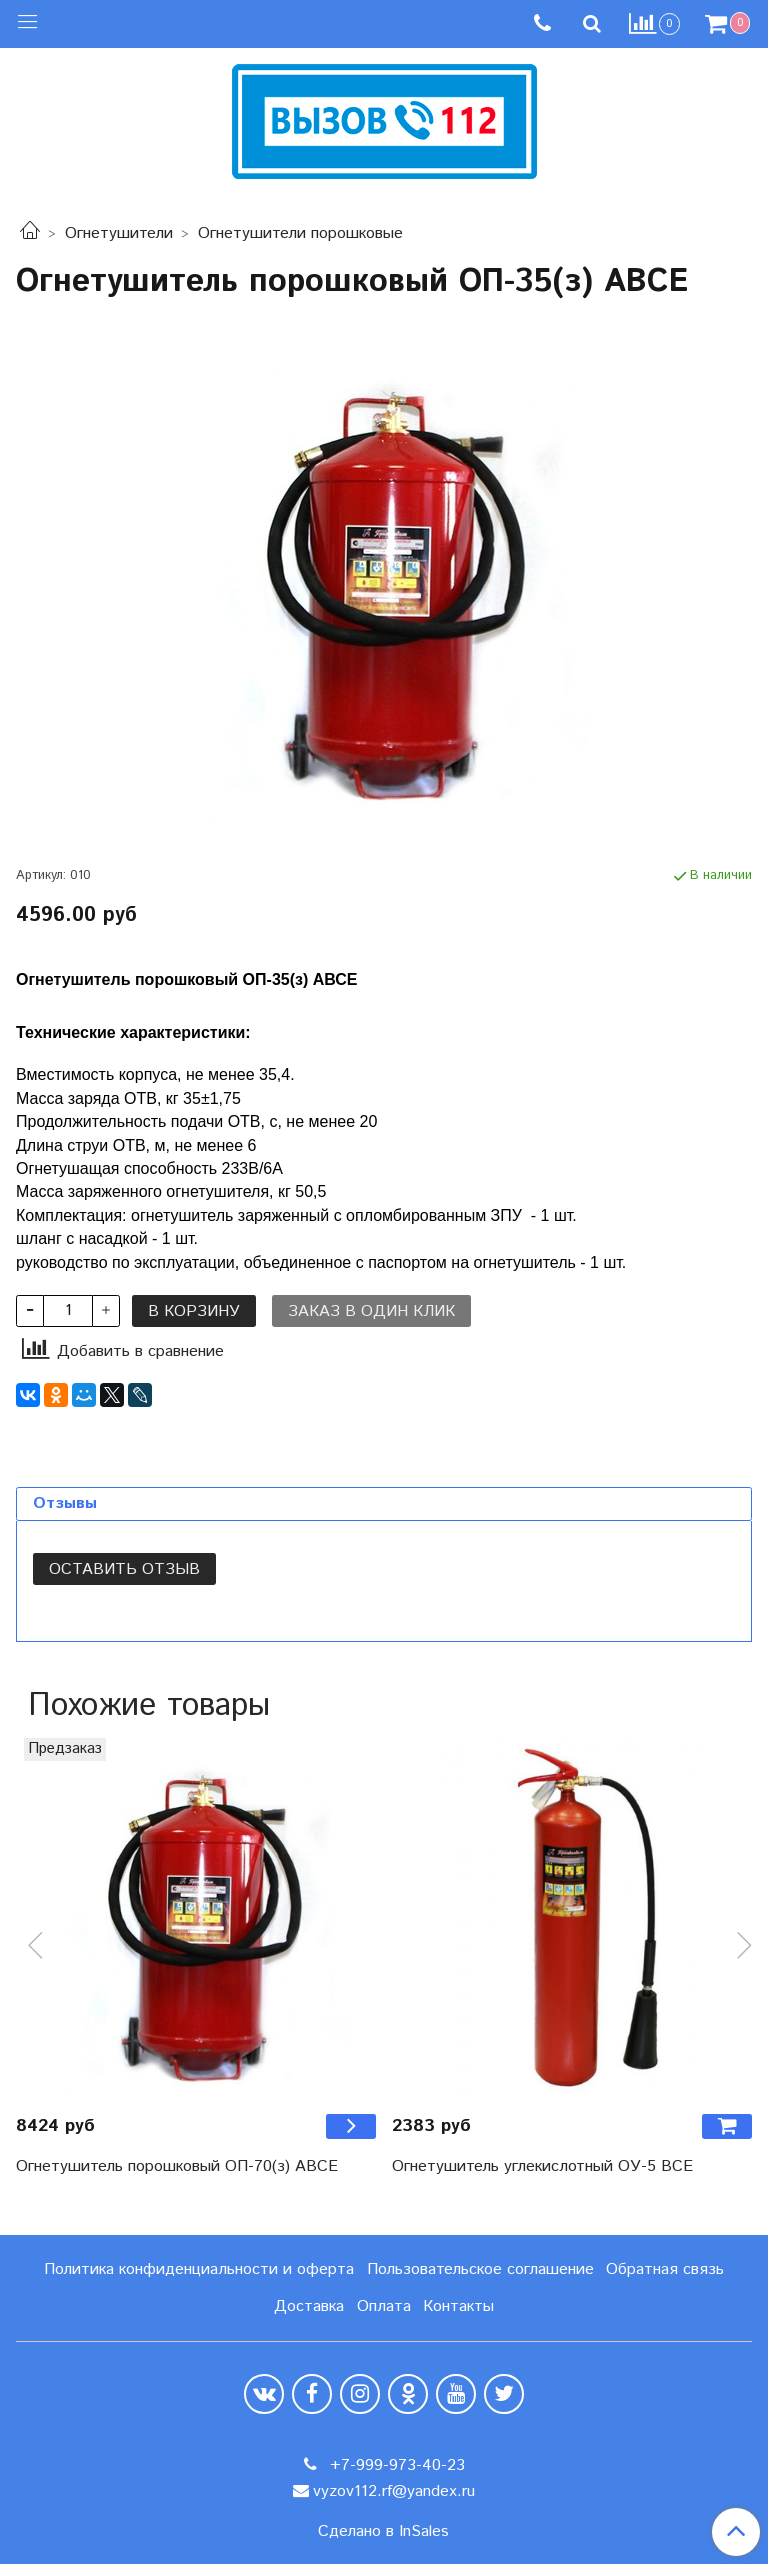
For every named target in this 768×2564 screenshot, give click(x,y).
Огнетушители (119, 233)
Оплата (384, 2306)
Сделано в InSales (383, 2532)
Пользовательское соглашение (480, 2269)
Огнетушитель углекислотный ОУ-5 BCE (542, 2166)
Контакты (458, 2306)
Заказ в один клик (371, 1311)
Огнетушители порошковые (300, 233)
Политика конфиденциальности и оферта (199, 2269)
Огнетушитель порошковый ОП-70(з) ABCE (177, 2166)
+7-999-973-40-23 (395, 2465)
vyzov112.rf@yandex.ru (394, 2491)
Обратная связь (665, 2269)
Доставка (309, 2306)
